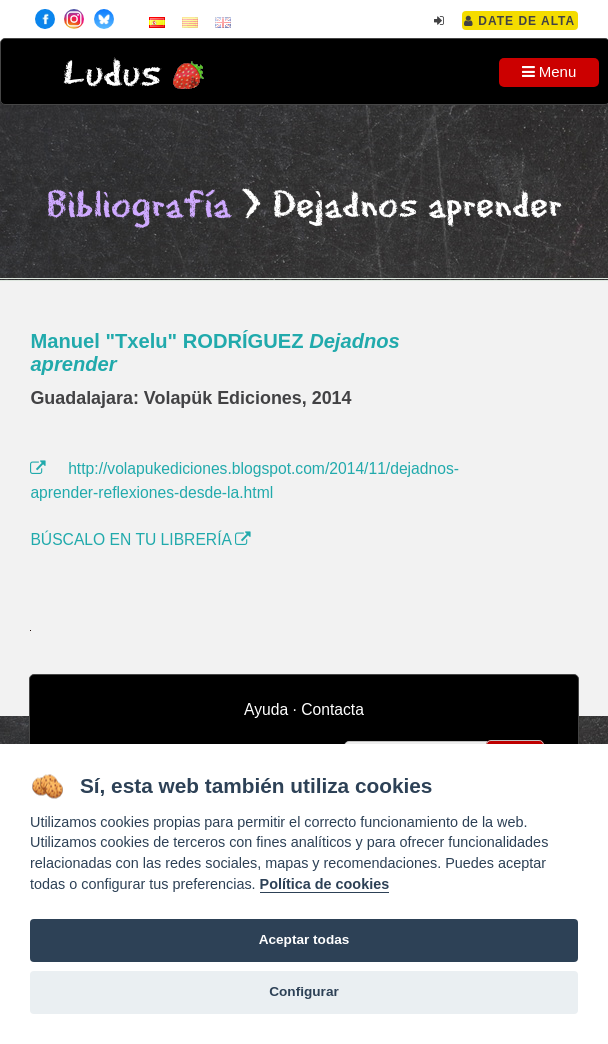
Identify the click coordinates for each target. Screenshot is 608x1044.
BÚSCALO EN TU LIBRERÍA (140, 539)
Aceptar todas (304, 939)
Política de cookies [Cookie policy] (325, 884)
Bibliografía (139, 206)
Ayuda (266, 709)
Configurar (303, 991)
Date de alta (519, 21)
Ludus (112, 74)
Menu (549, 71)
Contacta (332, 709)
